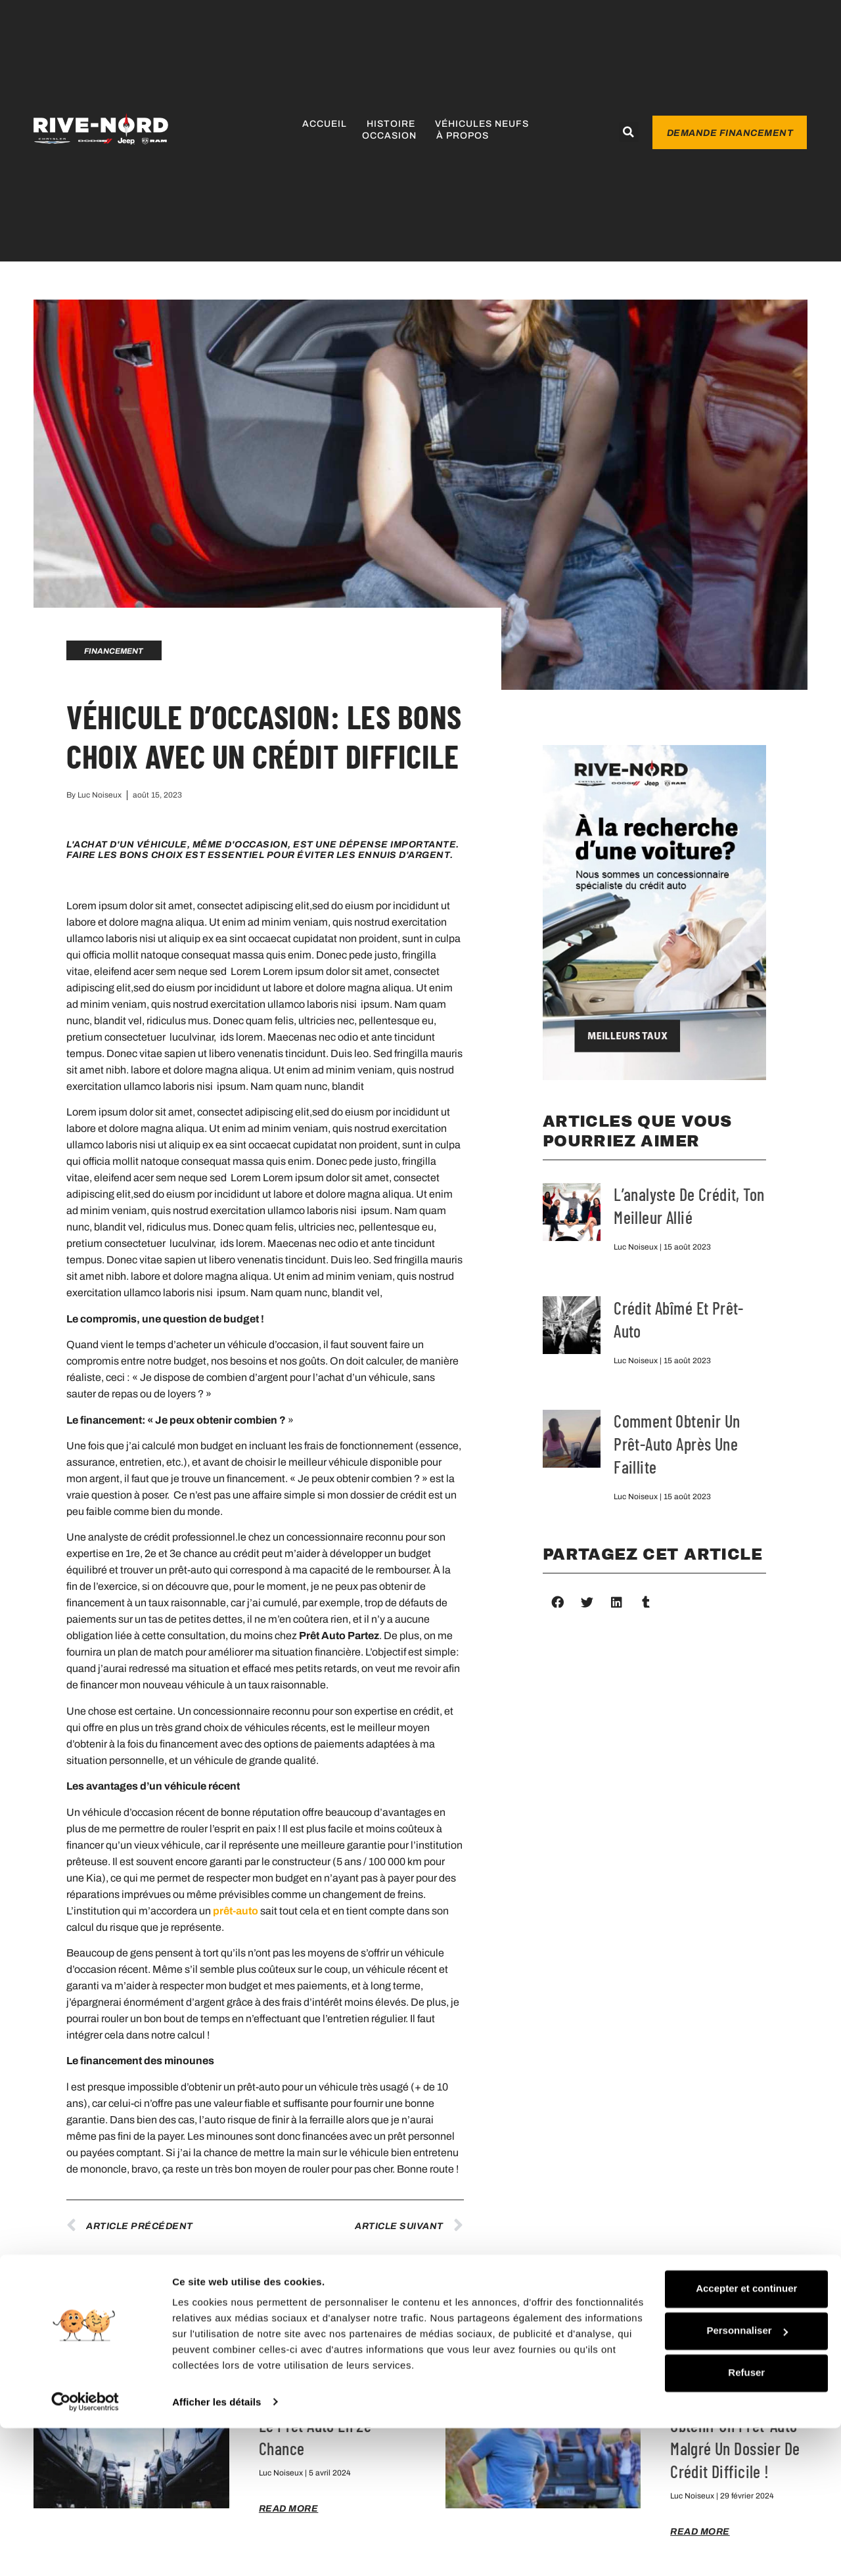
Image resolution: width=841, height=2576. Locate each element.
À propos (462, 136)
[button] (629, 132)
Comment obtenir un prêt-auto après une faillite (677, 1444)
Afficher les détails (216, 2550)
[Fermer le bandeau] (820, 2407)
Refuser (697, 2505)
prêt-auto (235, 1910)
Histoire (391, 124)
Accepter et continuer (697, 2421)
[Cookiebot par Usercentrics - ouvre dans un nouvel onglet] (85, 2550)
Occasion (389, 136)
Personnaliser (698, 2463)
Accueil (324, 124)
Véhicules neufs (482, 124)
